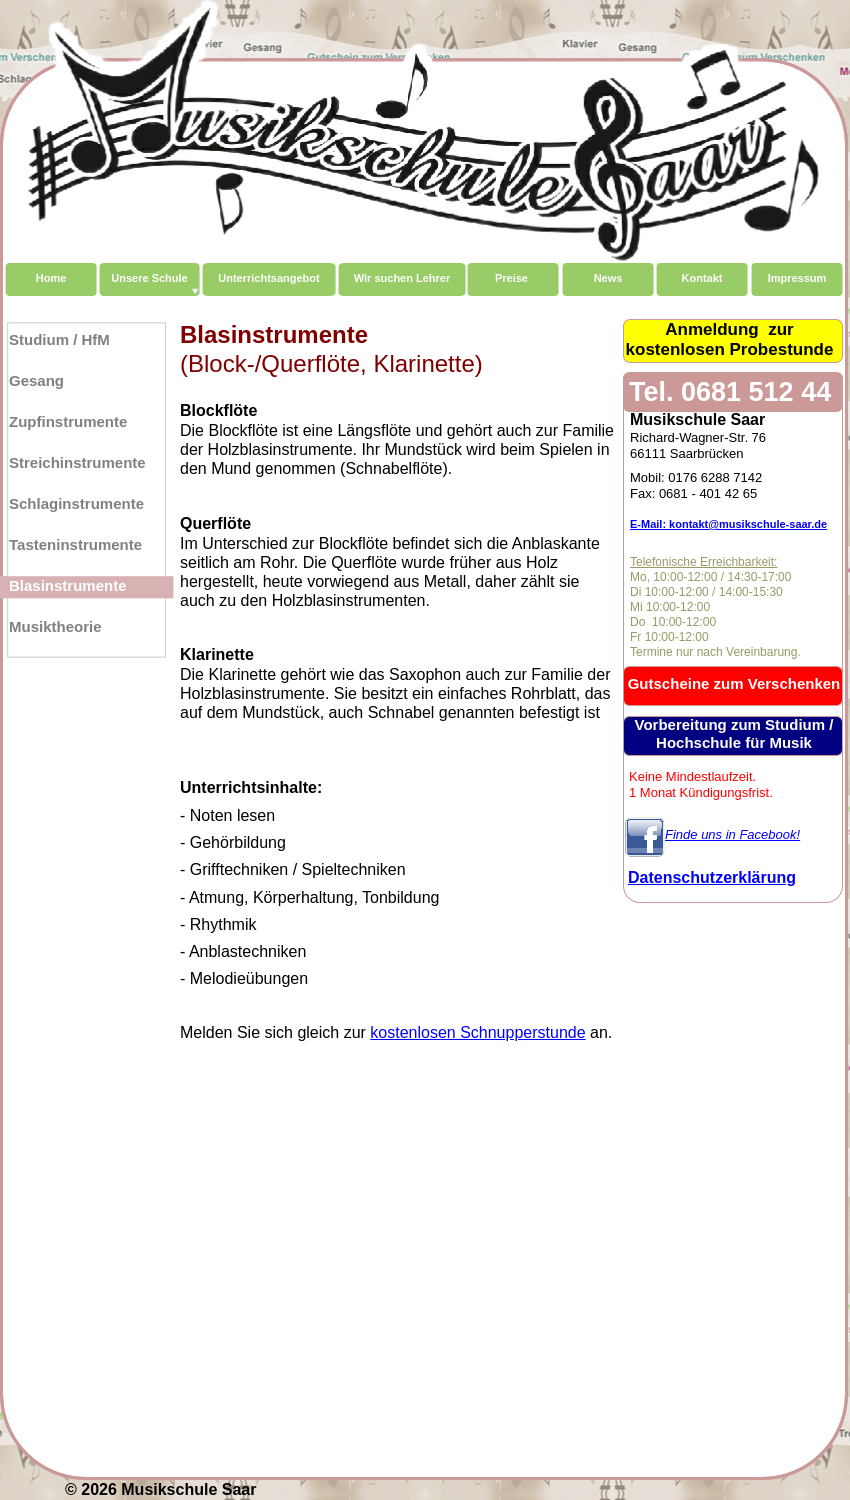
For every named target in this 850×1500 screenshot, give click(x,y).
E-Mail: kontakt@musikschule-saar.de (728, 524)
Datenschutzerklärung (712, 877)
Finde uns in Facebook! (732, 834)
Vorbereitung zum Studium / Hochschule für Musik (734, 733)
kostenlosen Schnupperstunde (477, 1032)
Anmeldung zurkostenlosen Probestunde (730, 339)
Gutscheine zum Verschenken (734, 683)
